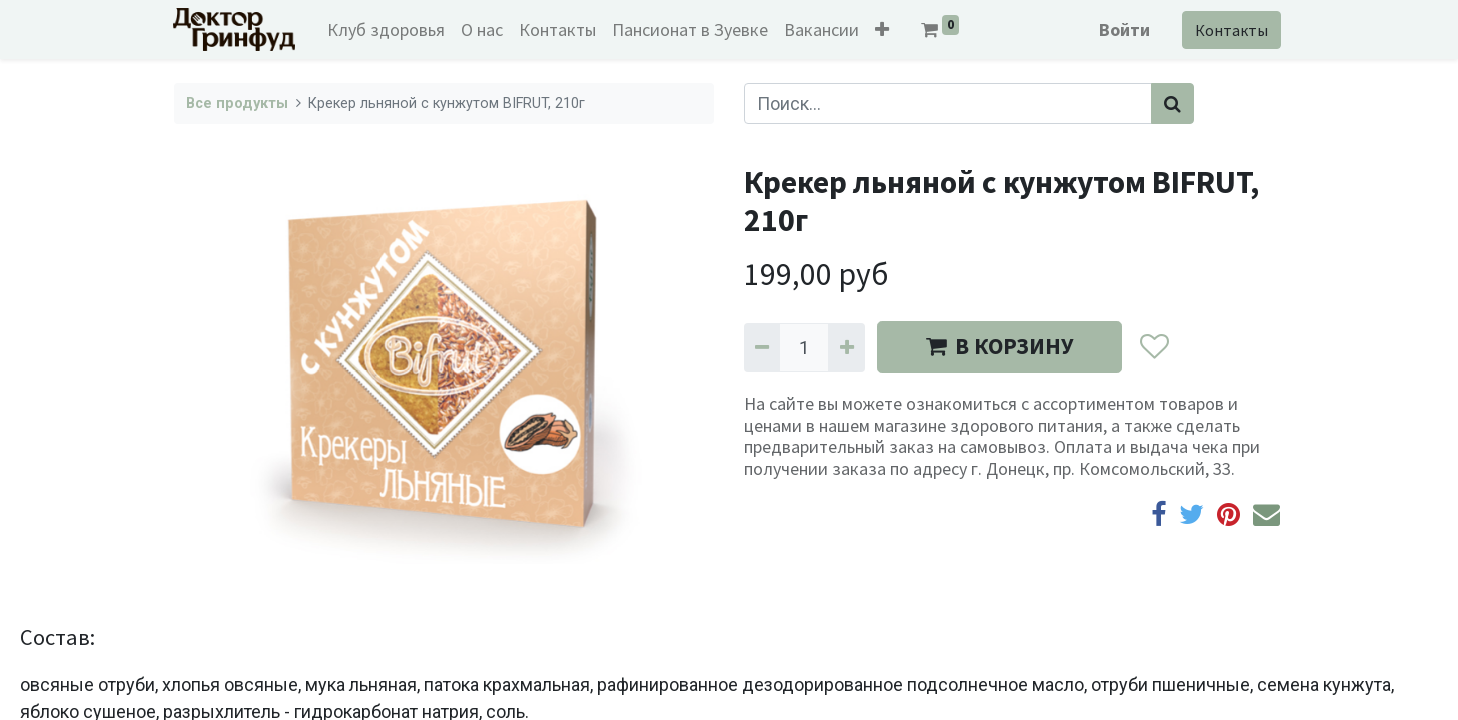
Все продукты (237, 103)
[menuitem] (387, 29)
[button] (883, 29)
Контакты (1230, 30)
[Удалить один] (762, 347)
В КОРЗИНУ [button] (999, 346)
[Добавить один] (846, 347)
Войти (1123, 29)
